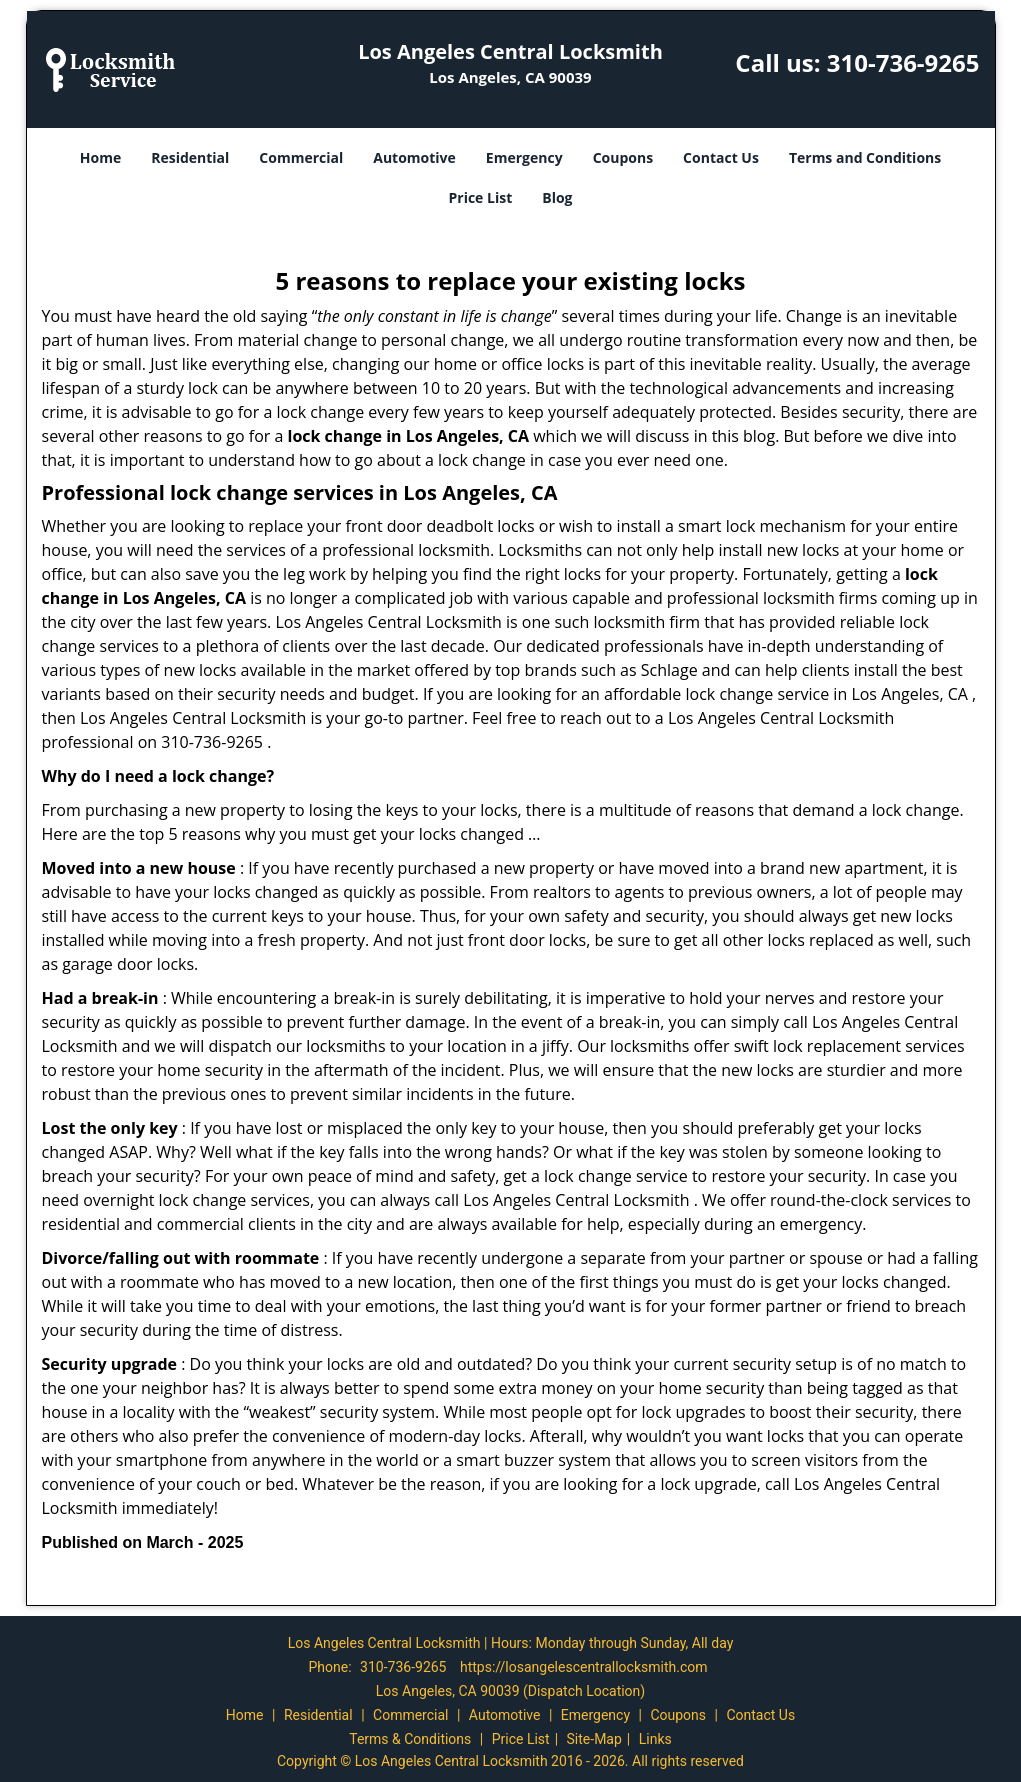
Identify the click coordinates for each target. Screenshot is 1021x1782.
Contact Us (721, 157)
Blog (557, 197)
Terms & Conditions (410, 1739)
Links (655, 1739)
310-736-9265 (903, 62)
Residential (190, 157)
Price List (480, 197)
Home (100, 157)
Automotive (414, 157)
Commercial (301, 157)
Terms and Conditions (865, 157)
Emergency (524, 157)
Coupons (623, 157)
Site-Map (594, 1739)
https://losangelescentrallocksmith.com (584, 1667)
